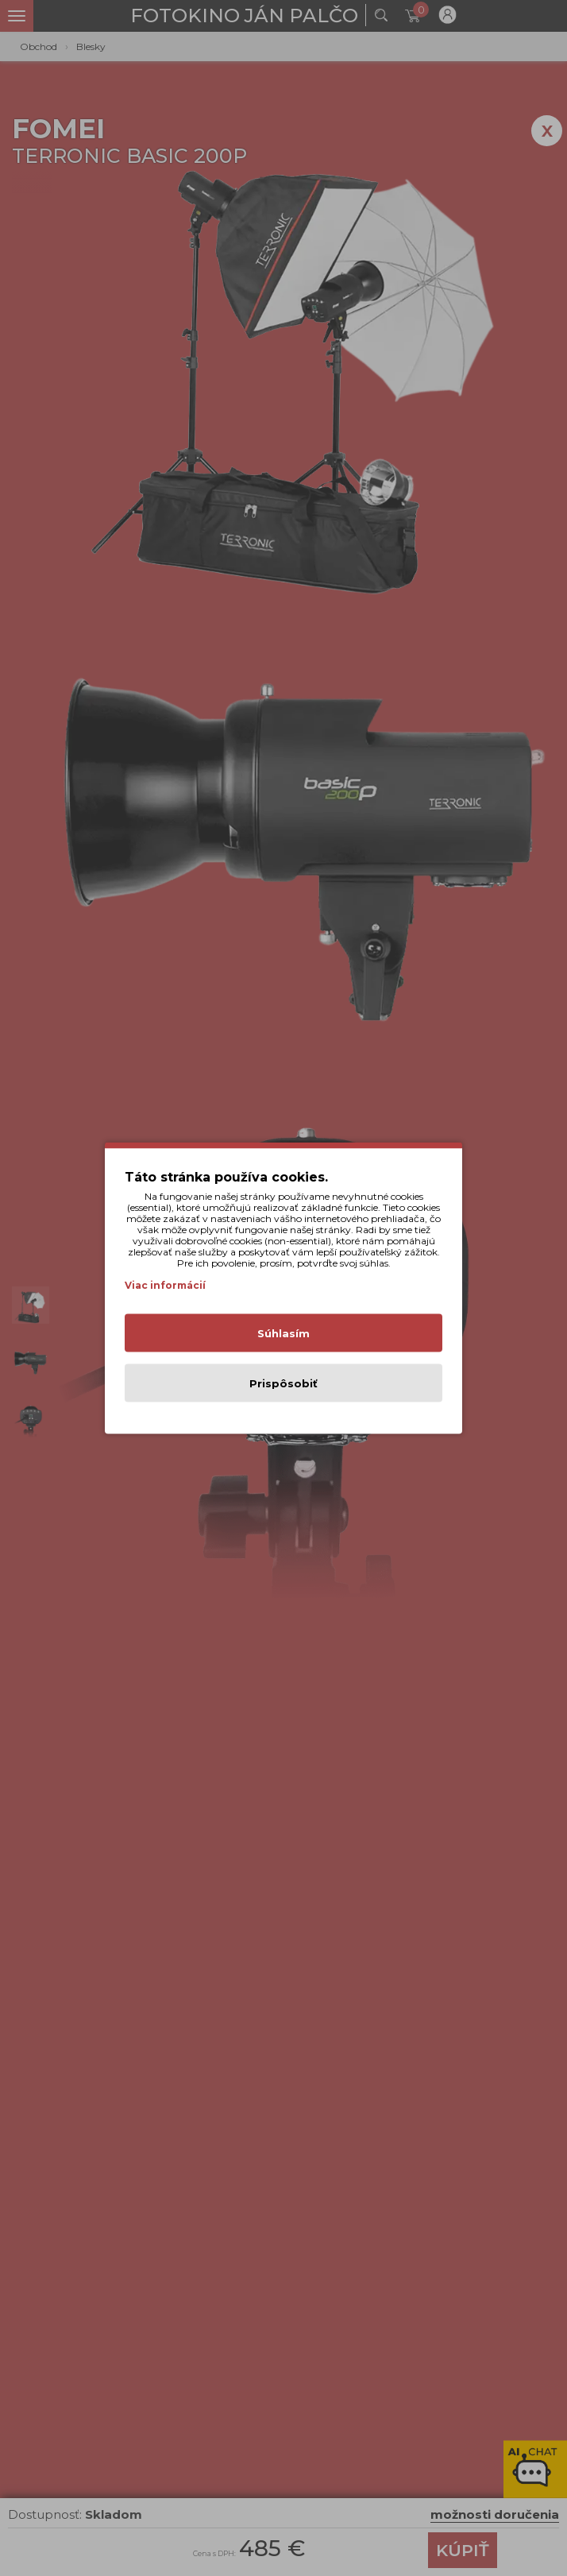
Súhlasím (283, 1333)
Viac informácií (165, 1285)
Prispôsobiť (283, 1383)
